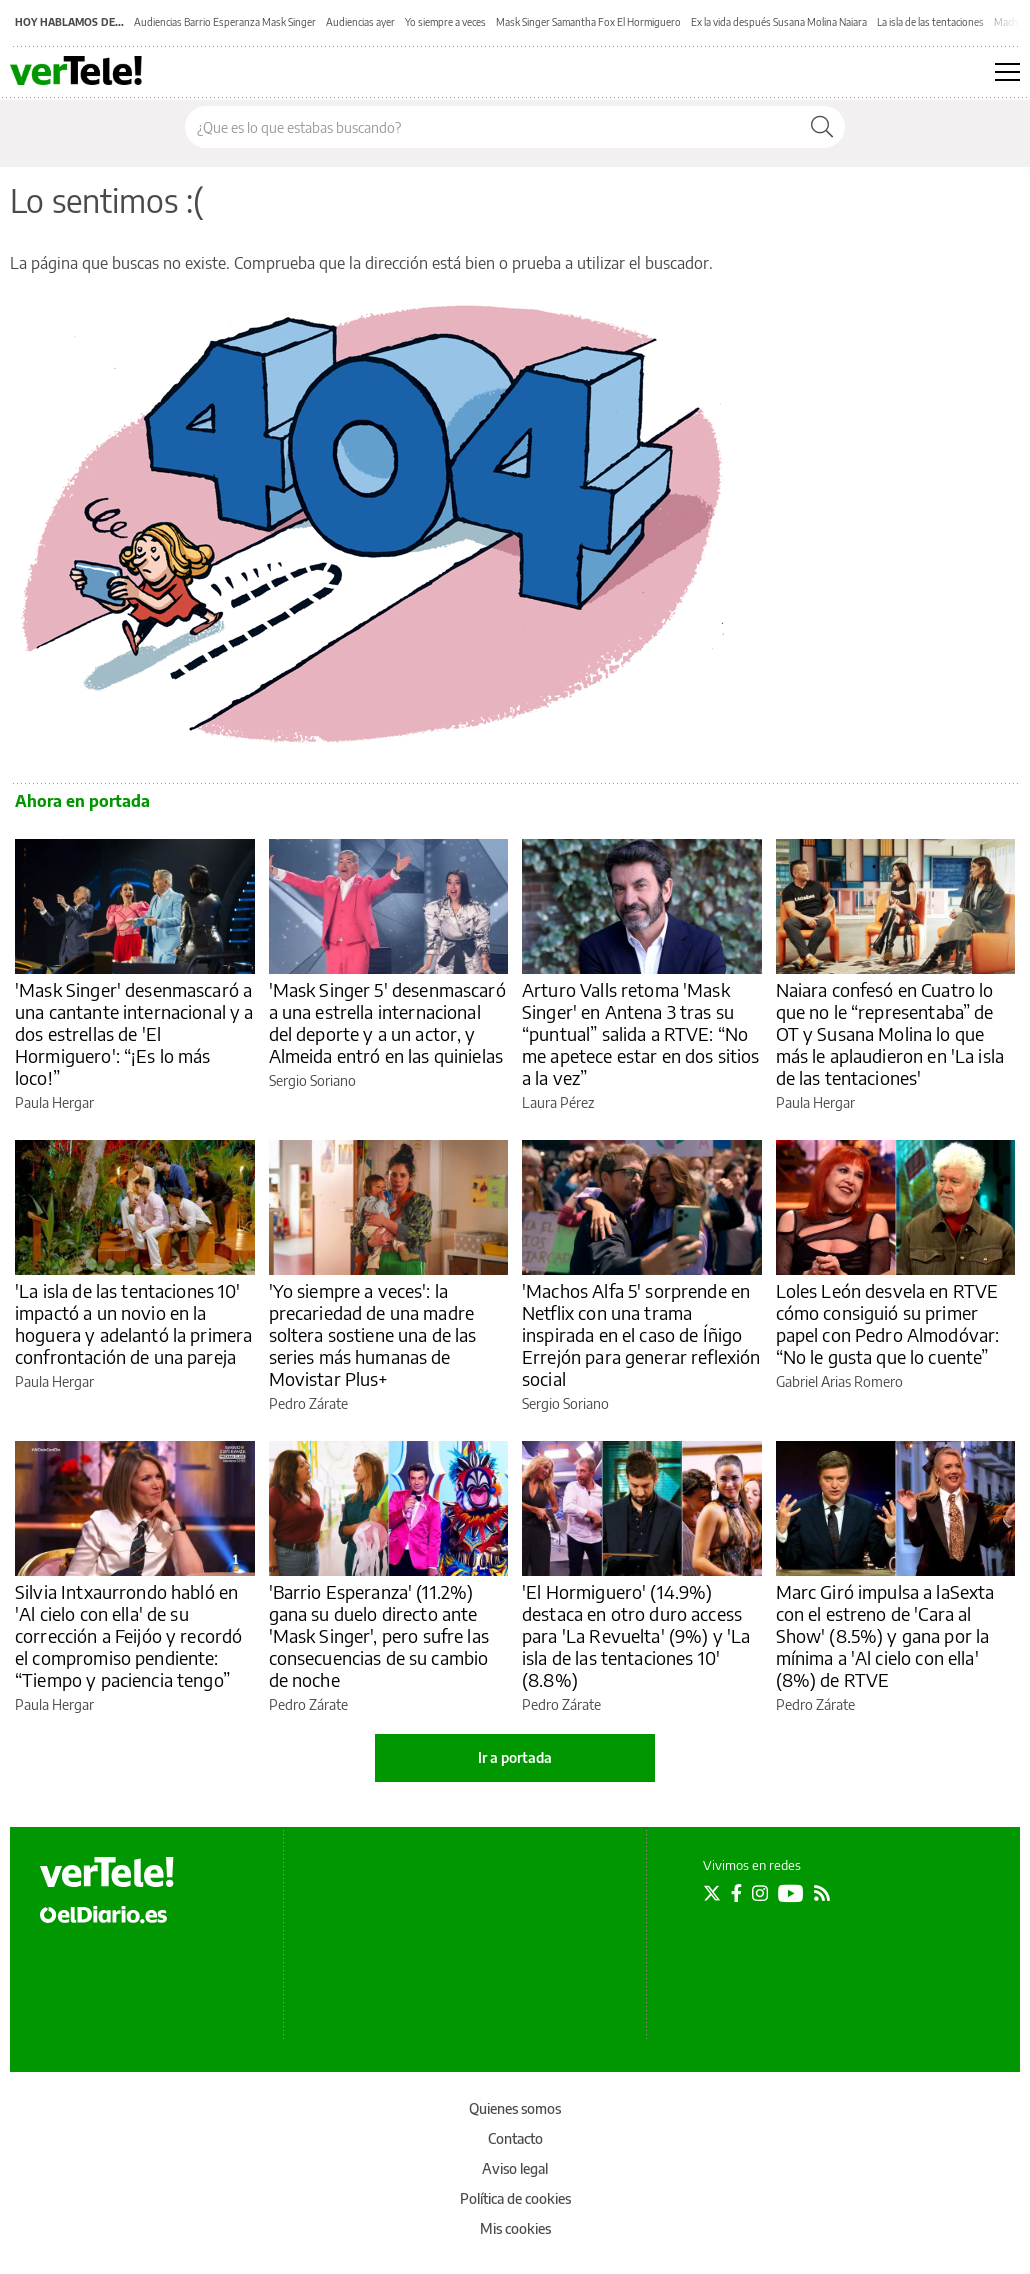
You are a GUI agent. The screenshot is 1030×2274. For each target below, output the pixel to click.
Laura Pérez (558, 1102)
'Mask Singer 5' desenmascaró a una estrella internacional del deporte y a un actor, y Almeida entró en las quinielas (387, 1022)
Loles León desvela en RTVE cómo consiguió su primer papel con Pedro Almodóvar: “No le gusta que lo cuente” (888, 1323)
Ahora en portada (82, 801)
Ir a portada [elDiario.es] (515, 1757)
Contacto (515, 2138)
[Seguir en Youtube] (791, 1893)
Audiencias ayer (360, 22)
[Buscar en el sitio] (492, 127)
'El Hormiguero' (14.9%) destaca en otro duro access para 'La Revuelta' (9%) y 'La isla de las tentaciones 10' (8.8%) (636, 1635)
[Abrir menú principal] (1007, 72)
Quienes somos (515, 2108)
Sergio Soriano (312, 1080)
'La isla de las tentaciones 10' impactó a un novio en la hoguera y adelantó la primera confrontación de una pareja (133, 1323)
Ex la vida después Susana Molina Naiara (779, 22)
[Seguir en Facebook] (736, 1893)
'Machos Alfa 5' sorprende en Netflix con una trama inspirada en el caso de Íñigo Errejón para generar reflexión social (641, 1334)
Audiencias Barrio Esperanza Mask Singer (225, 22)
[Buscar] (822, 127)
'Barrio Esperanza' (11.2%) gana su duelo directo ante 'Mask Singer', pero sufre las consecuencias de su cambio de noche (379, 1635)
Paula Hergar (54, 1102)
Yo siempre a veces (445, 22)
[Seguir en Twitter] (712, 1893)
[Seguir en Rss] (822, 1893)
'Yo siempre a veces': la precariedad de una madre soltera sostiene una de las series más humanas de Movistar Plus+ (373, 1334)
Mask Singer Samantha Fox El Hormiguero (588, 22)
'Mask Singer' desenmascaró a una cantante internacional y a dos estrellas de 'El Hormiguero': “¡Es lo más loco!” (134, 1033)
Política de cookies (515, 2198)
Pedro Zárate (308, 1403)
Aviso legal (515, 2168)
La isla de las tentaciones (930, 22)
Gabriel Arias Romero (839, 1381)
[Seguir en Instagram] (760, 1893)
